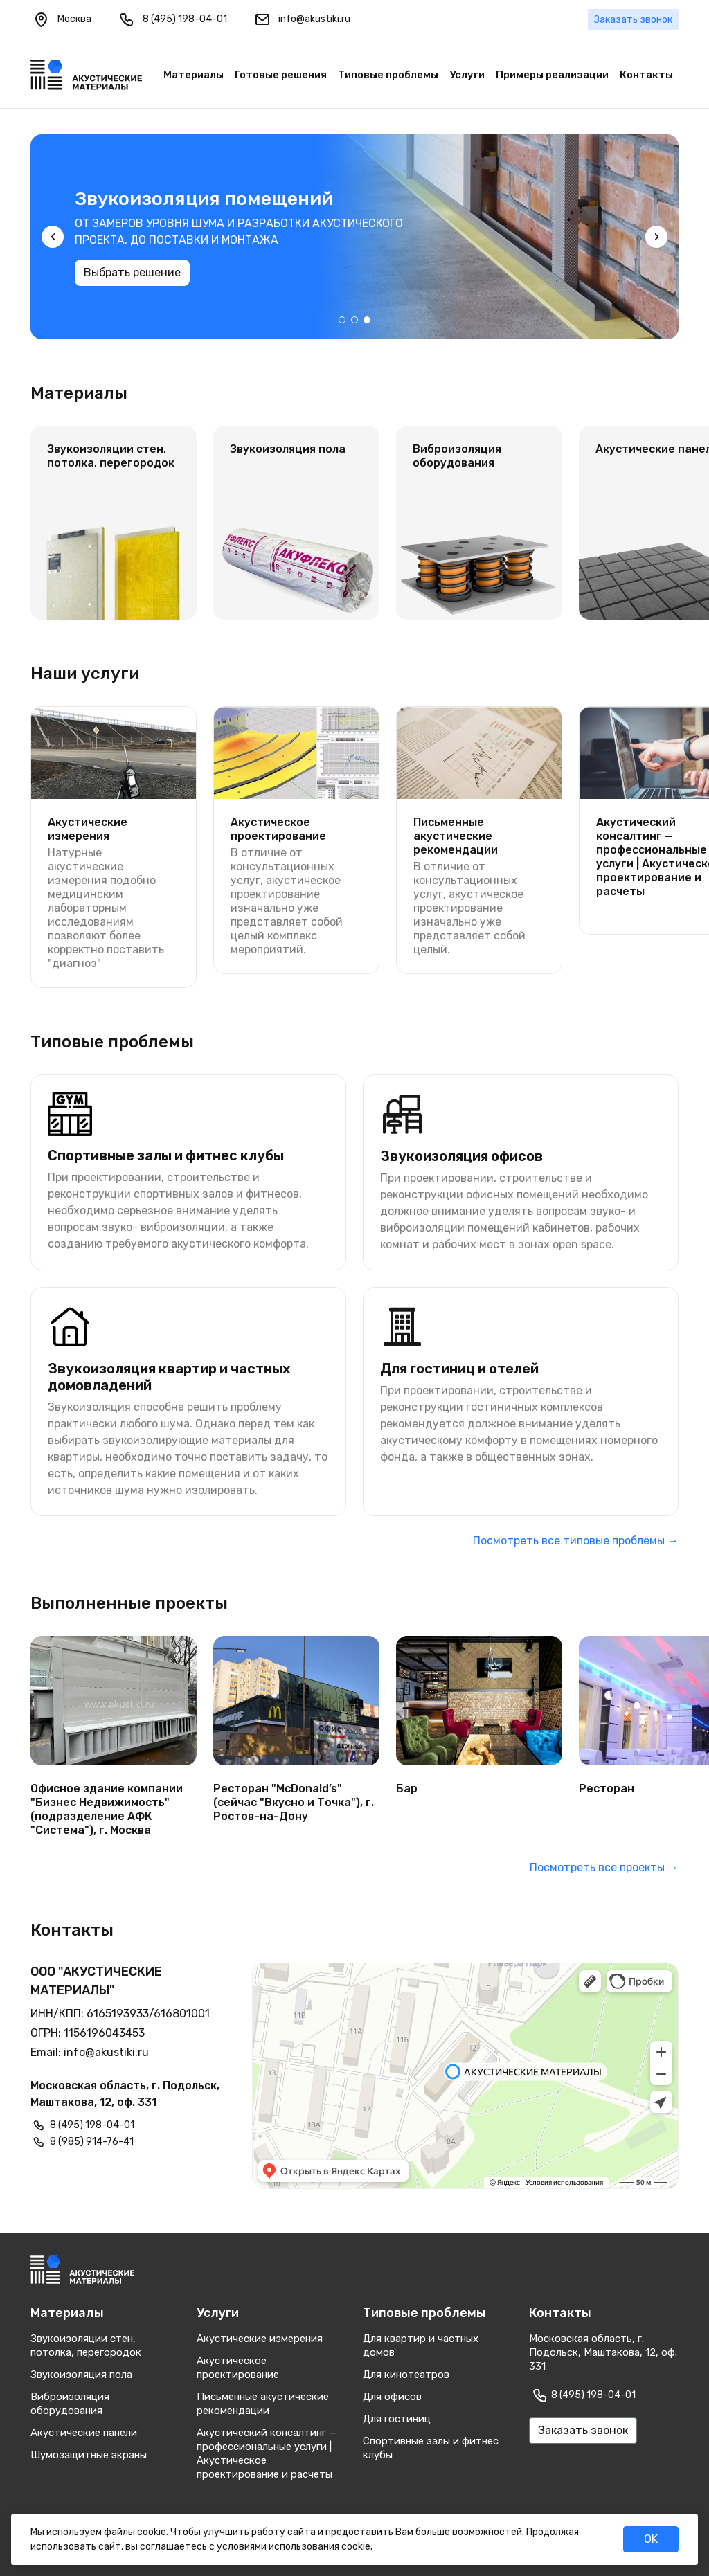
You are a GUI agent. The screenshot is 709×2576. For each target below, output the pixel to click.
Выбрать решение (132, 291)
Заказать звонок (633, 20)
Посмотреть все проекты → (604, 1867)
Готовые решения (281, 75)
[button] (342, 319)
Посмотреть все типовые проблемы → (576, 1540)
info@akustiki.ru (300, 19)
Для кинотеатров (406, 2374)
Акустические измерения (260, 2338)
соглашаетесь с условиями (203, 2546)
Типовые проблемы (388, 75)
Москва (61, 19)
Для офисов (392, 2396)
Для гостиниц (397, 2419)
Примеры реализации (552, 75)
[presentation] (53, 237)
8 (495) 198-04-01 (172, 19)
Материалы (193, 75)
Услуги (467, 75)
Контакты (646, 75)
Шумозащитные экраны (88, 2455)
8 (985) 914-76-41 (92, 2141)
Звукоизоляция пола (81, 2374)
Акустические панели (83, 2432)
